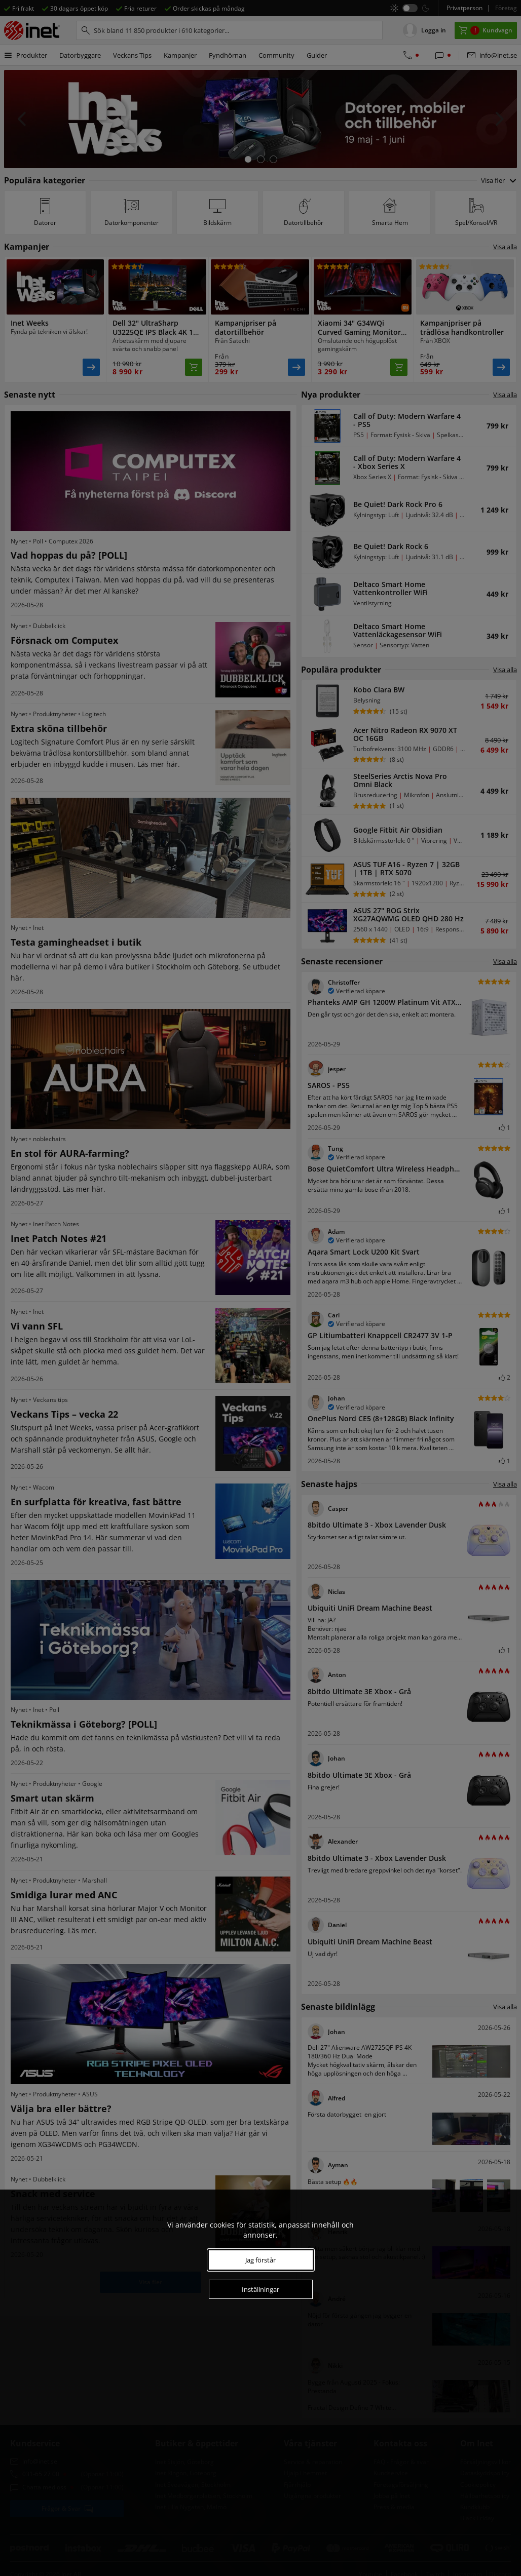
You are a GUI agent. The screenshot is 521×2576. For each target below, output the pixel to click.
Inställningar (260, 2289)
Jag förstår (260, 2260)
